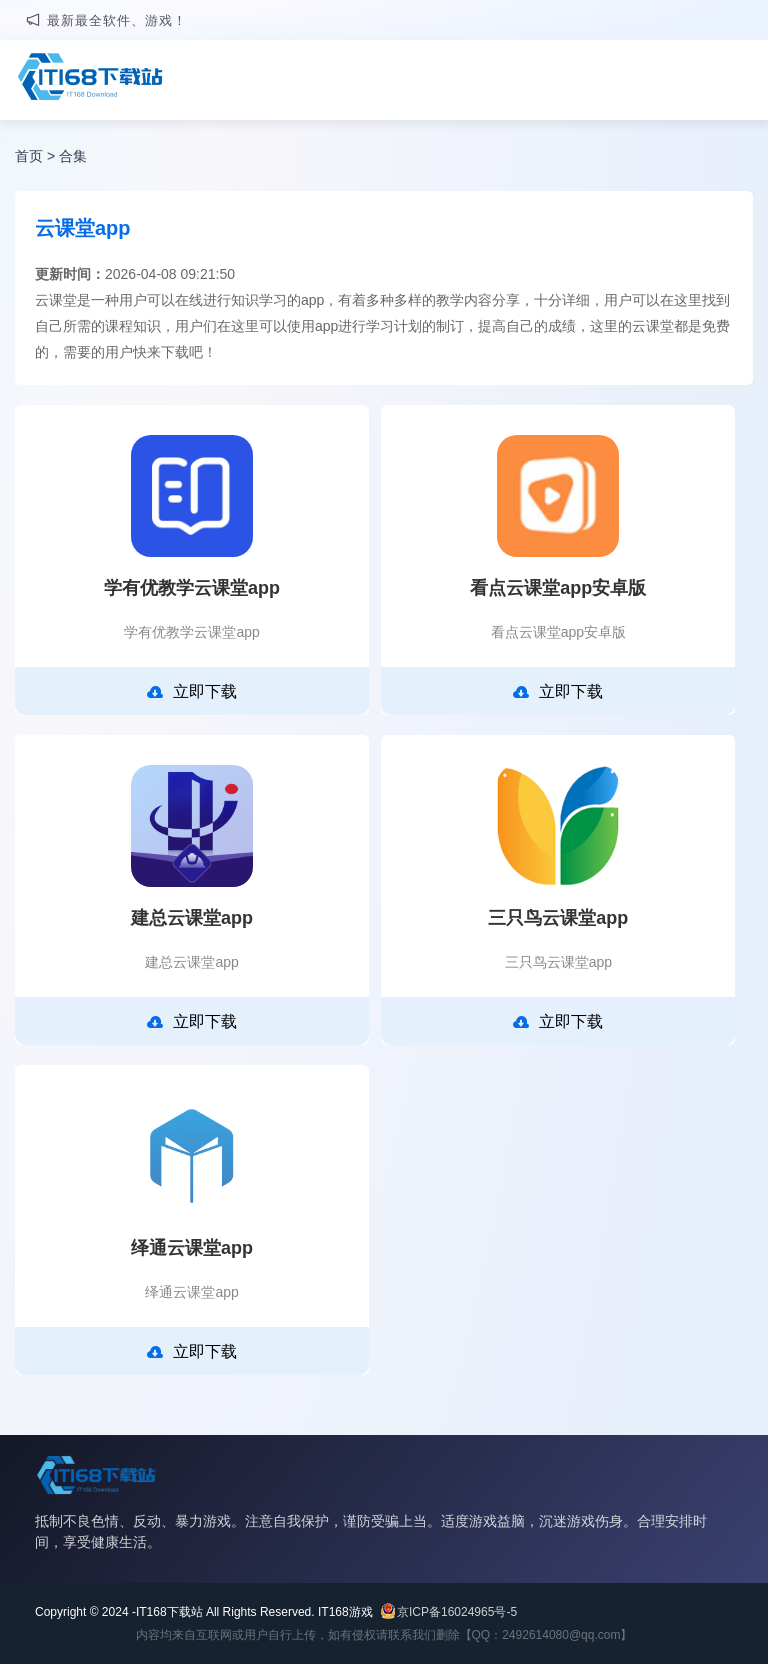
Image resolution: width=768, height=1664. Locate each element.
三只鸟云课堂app (558, 918)
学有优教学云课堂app (192, 588)
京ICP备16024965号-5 (457, 1612)
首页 (29, 156)
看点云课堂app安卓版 (558, 588)
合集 (73, 156)
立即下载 (192, 692)
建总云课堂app (192, 918)
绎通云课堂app (192, 1248)
